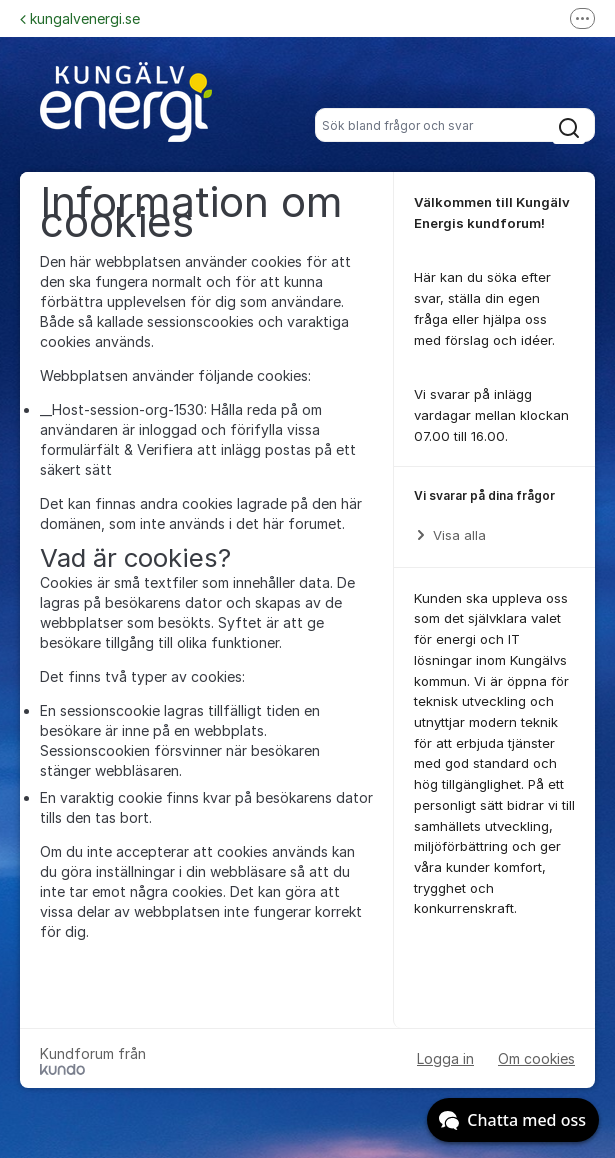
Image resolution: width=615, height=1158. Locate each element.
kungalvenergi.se (80, 18)
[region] (494, 517)
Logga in (445, 1058)
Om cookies (536, 1058)
